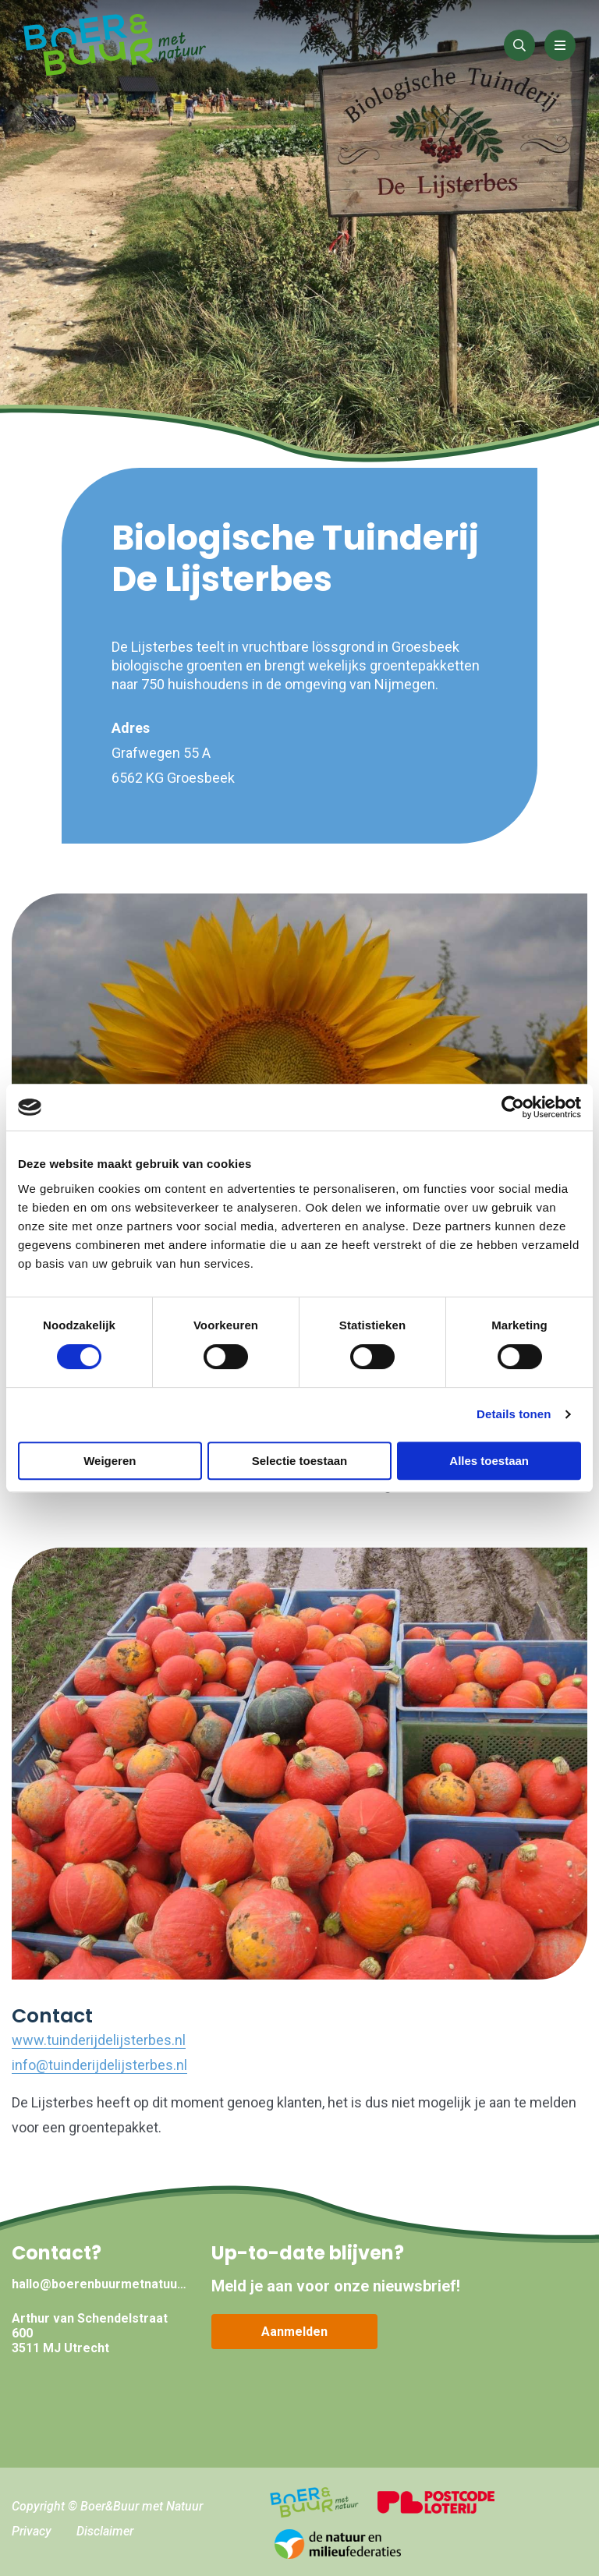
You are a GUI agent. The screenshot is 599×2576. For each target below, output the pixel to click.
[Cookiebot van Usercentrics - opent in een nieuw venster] (513, 1107)
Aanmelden (294, 2331)
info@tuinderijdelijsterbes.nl (99, 2065)
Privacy (31, 2531)
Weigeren (109, 1460)
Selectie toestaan (300, 1460)
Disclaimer (104, 2531)
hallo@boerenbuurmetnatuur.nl (100, 2284)
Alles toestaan (489, 1460)
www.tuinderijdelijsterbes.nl (99, 2040)
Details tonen (514, 1414)
